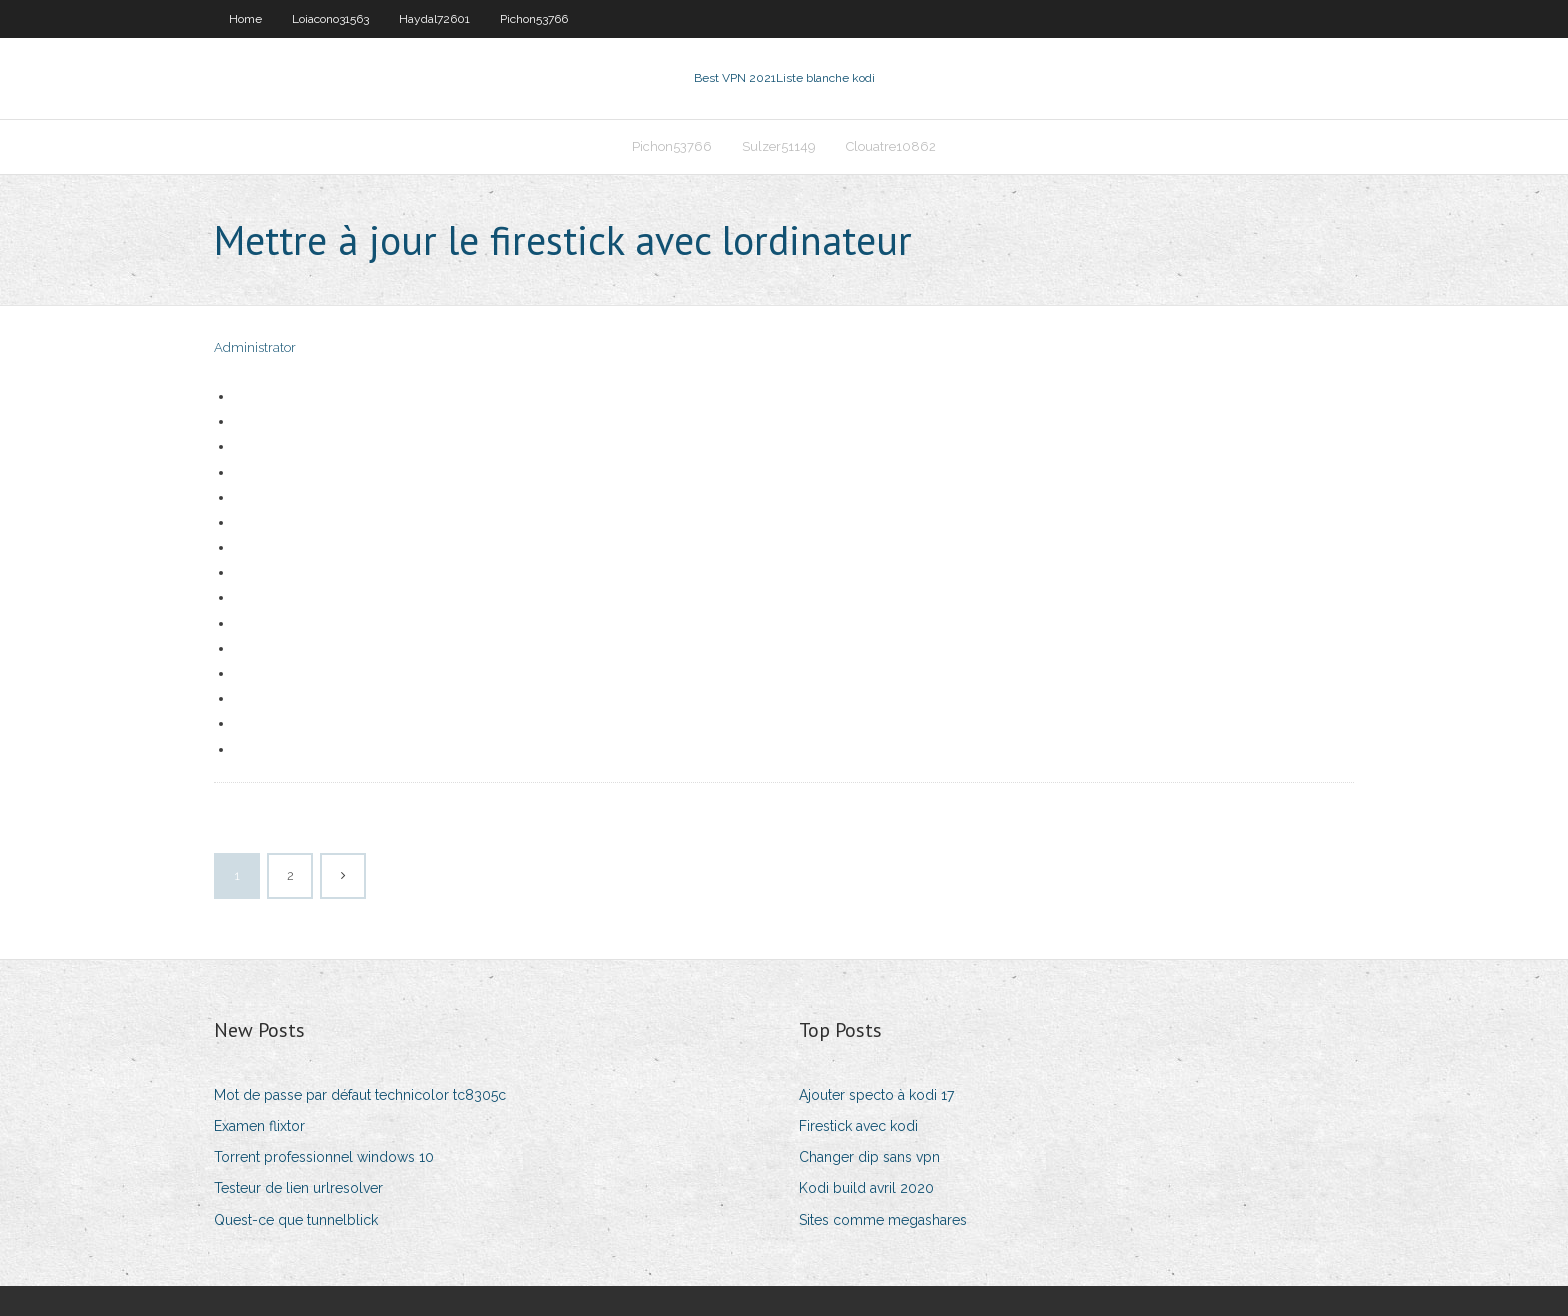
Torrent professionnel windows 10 (324, 1157)
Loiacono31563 (330, 19)
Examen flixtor (259, 1126)
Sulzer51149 (779, 146)
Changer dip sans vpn (869, 1157)
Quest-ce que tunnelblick (296, 1220)
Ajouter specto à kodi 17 (876, 1095)
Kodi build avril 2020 (866, 1188)
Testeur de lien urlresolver (298, 1188)
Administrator (255, 347)
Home (245, 19)
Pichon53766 (534, 19)
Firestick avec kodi (858, 1126)
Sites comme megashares (883, 1220)
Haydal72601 (434, 19)
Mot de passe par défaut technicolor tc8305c (360, 1095)
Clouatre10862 (891, 146)
